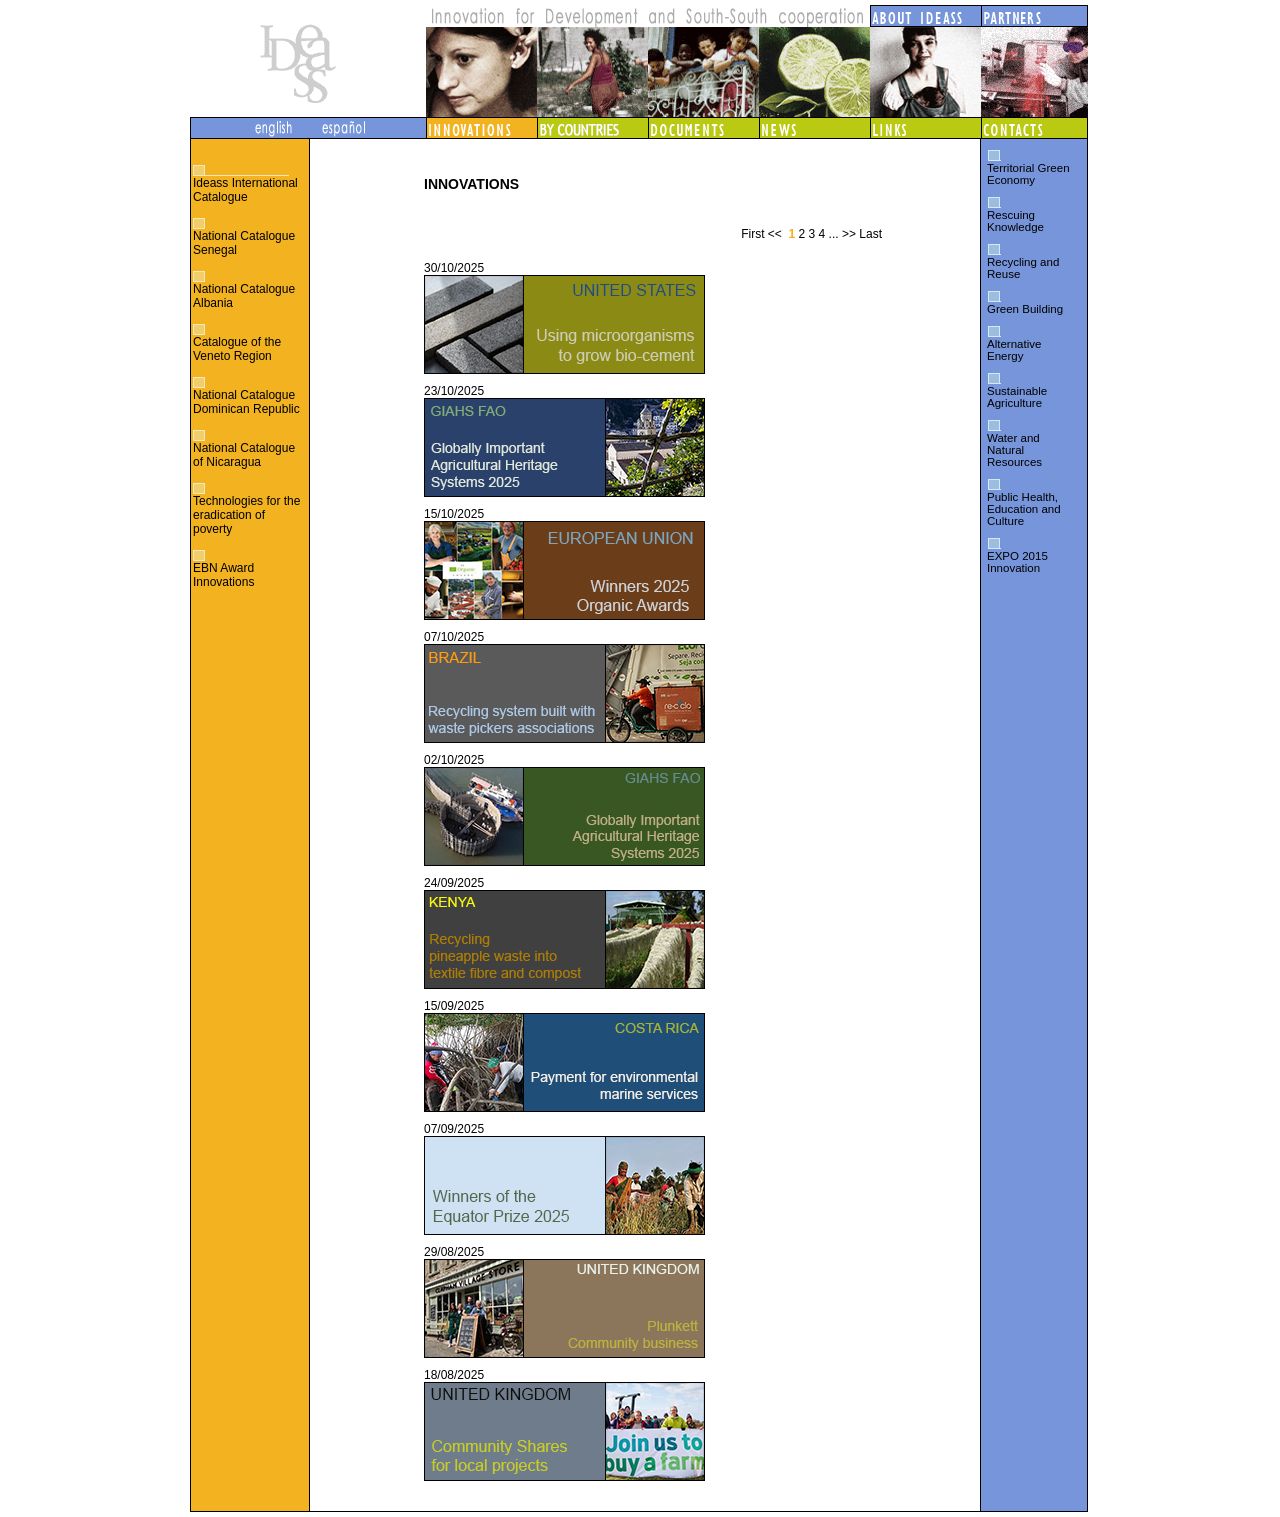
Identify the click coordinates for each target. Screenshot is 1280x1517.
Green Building (1025, 309)
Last (870, 234)
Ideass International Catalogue (245, 190)
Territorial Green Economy (1028, 174)
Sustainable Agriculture (1017, 397)
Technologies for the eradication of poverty (246, 515)
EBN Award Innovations (223, 575)
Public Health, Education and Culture (1024, 509)
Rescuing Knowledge (1015, 221)
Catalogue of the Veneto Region (237, 349)
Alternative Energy (1014, 350)
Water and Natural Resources (1014, 450)
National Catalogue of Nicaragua (244, 455)
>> (849, 234)
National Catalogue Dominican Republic (246, 402)
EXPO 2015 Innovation (1017, 562)
